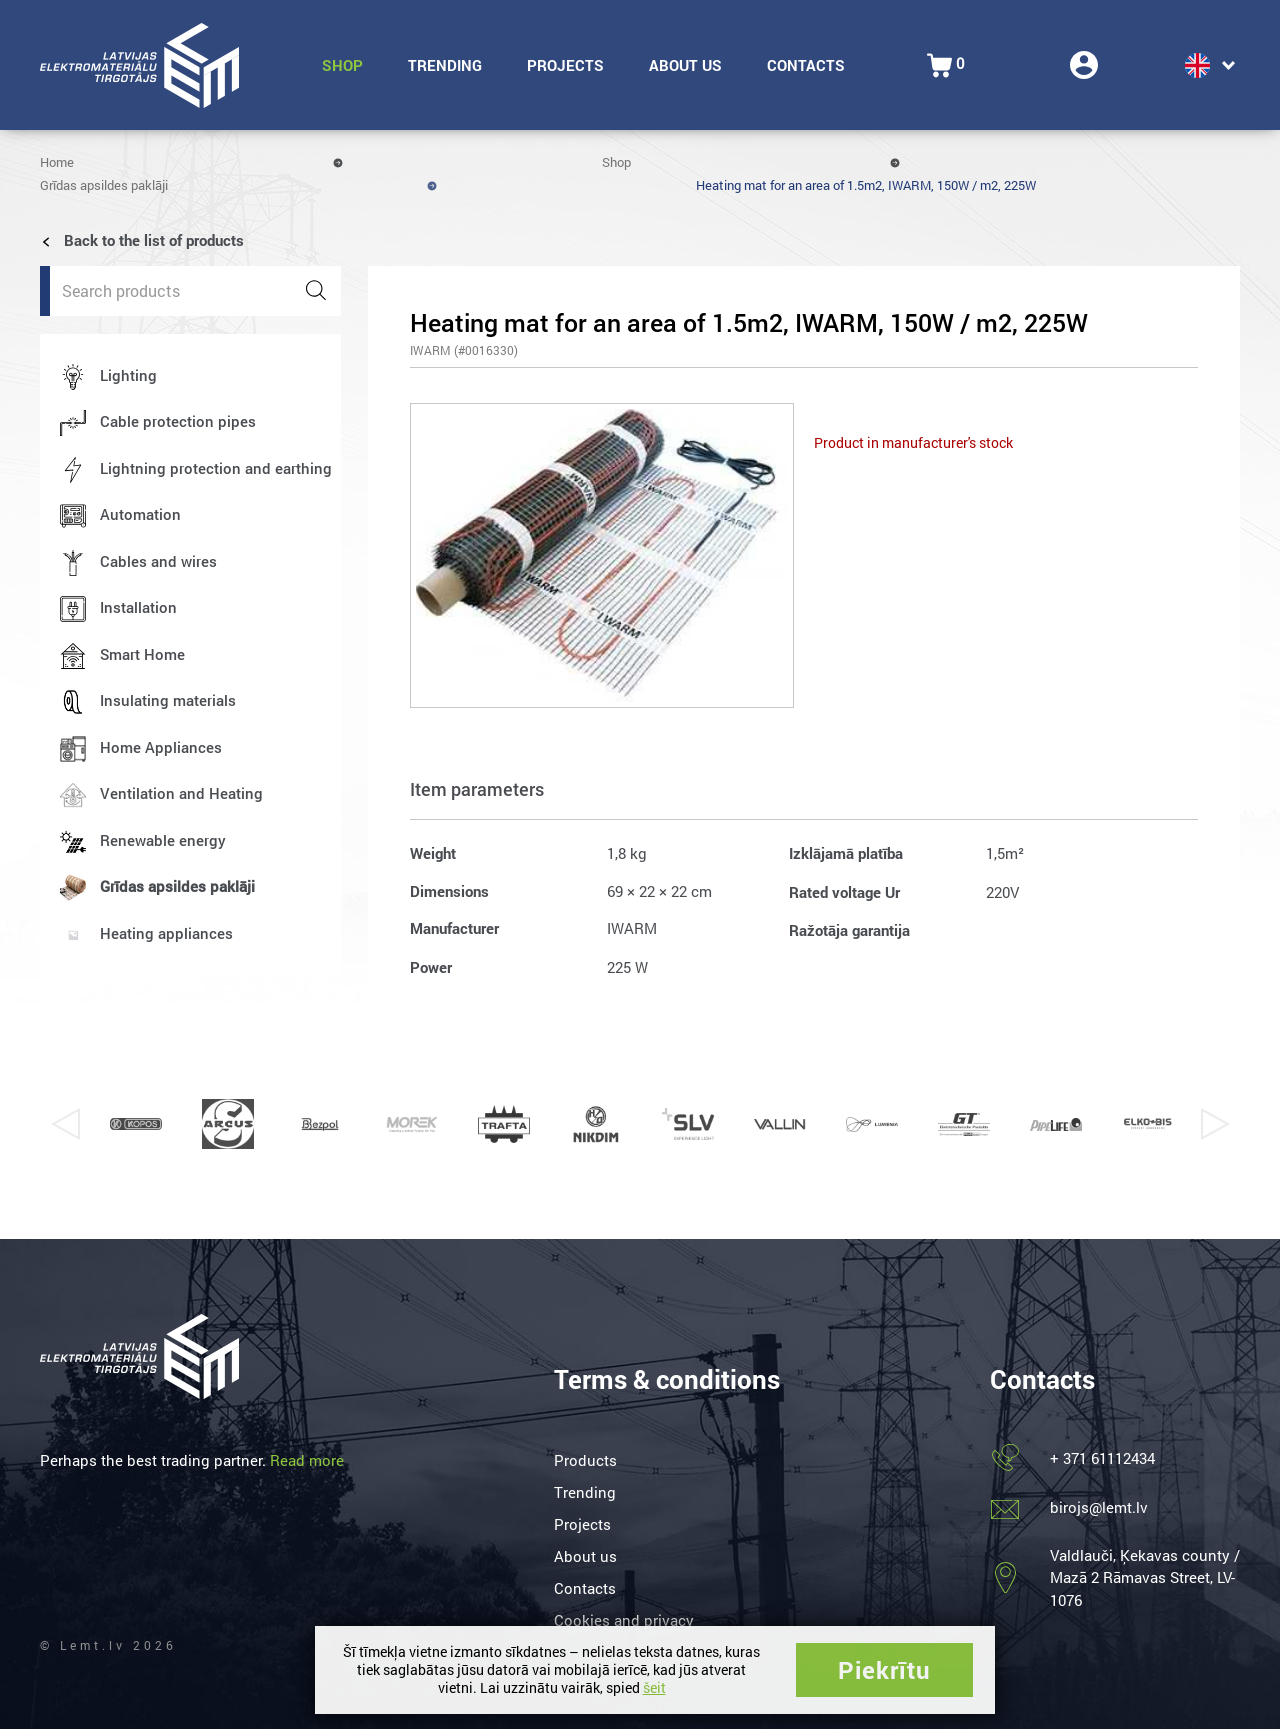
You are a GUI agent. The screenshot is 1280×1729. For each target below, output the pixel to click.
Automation (140, 514)
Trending (445, 65)
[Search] (316, 291)
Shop (342, 65)
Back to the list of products (142, 240)
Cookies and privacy (624, 1620)
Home (57, 162)
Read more (307, 1460)
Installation (138, 607)
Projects (565, 65)
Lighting (128, 375)
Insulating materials (168, 700)
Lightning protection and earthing (216, 468)
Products (585, 1460)
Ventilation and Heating (181, 793)
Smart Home (142, 654)
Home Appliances (161, 747)
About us (685, 65)
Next (1215, 1124)
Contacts (806, 65)
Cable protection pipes (178, 421)
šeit (654, 1687)
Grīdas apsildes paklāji (104, 185)
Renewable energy (163, 840)
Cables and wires (158, 561)
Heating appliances (166, 933)
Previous (65, 1124)
